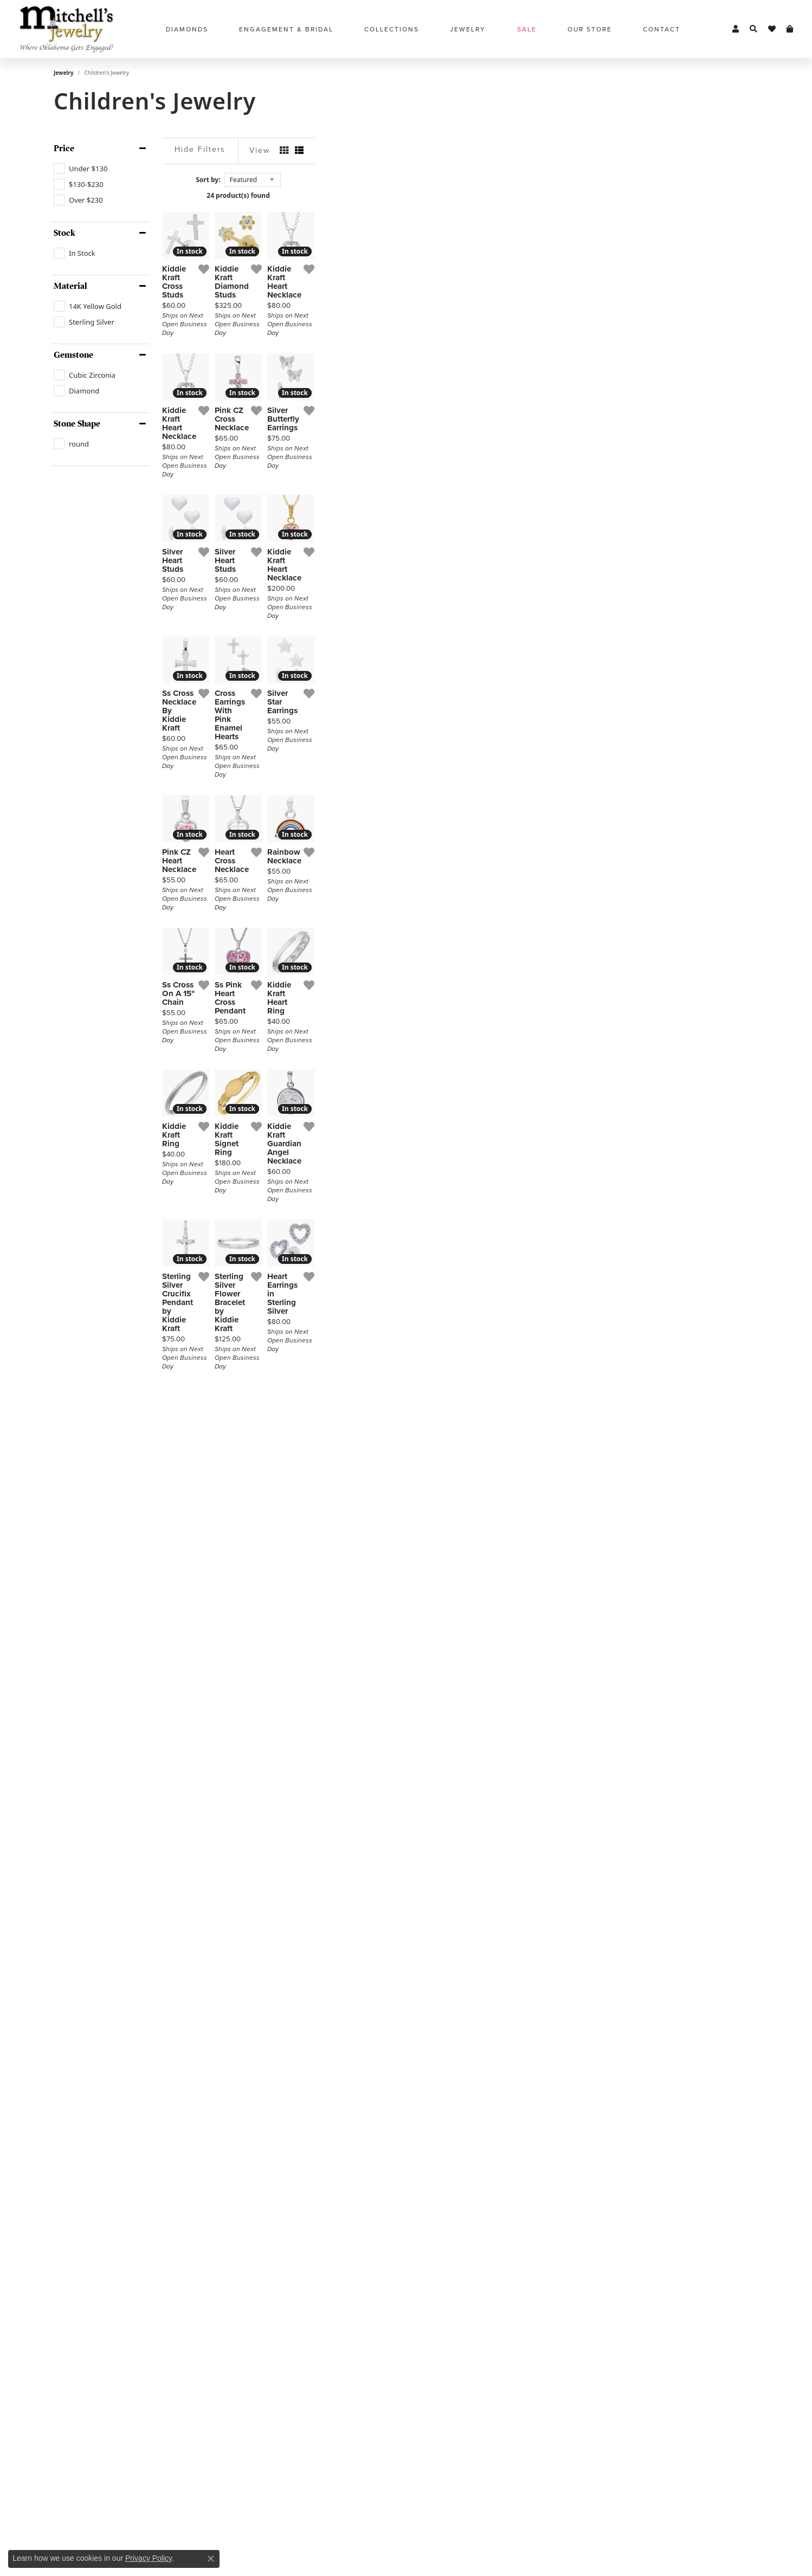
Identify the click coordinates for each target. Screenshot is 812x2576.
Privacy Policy (148, 2558)
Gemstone (73, 355)
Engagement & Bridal (286, 29)
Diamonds (187, 29)
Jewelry (468, 29)
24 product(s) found (460, 195)
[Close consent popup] (211, 2558)
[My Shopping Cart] (790, 29)
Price (64, 148)
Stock (64, 233)
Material (70, 286)
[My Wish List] (772, 29)
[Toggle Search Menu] (753, 29)
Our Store (590, 29)
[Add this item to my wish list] (351, 416)
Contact (661, 29)
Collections (391, 29)
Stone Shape (77, 423)
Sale (527, 29)
